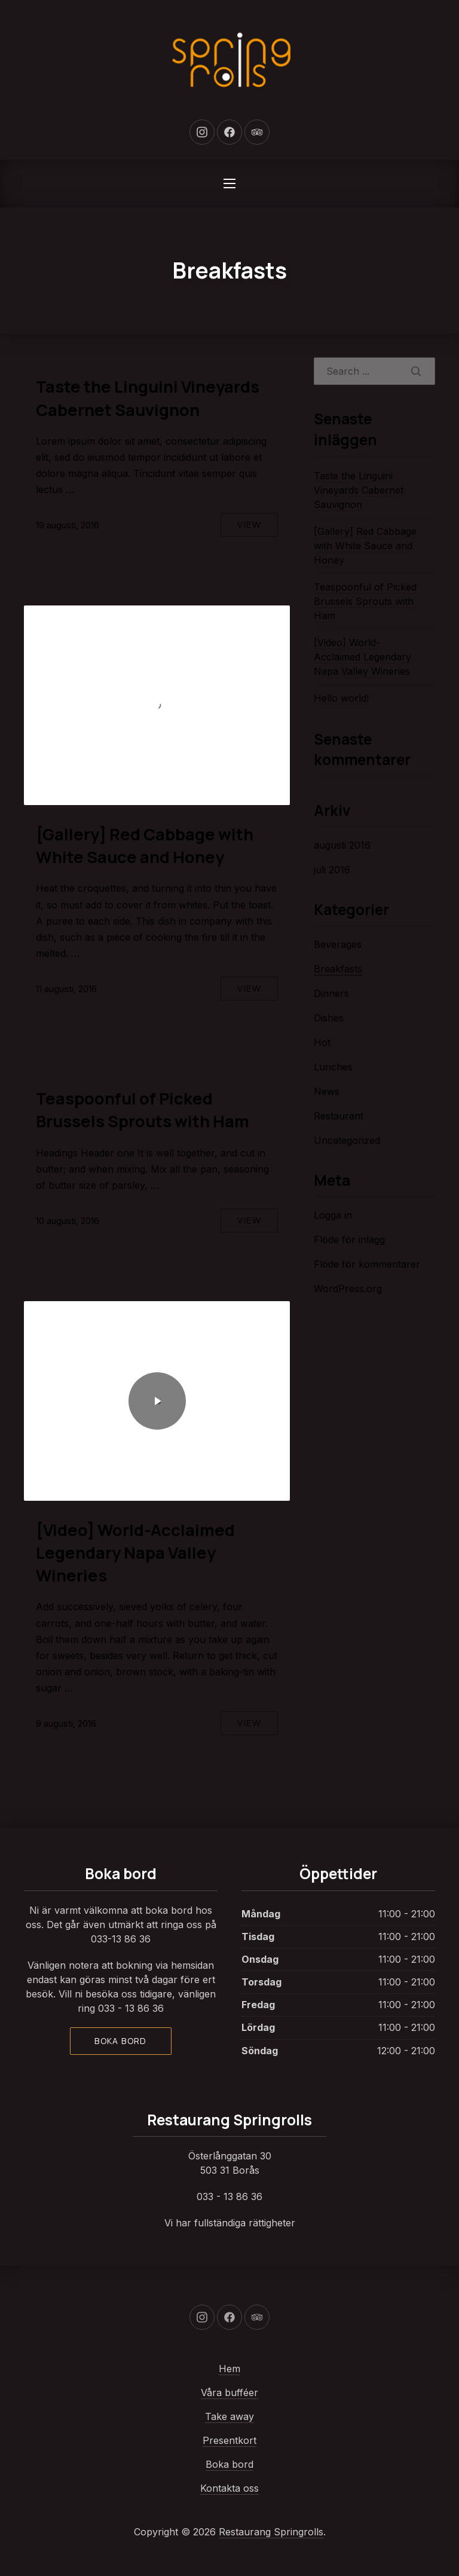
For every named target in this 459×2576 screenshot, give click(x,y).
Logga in (333, 1215)
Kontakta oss (229, 2488)
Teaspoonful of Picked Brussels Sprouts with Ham (142, 1109)
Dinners (331, 993)
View (249, 524)
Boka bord (120, 2040)
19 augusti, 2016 (67, 525)
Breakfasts (338, 969)
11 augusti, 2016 (66, 989)
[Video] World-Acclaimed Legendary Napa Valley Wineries (135, 1552)
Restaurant (338, 1116)
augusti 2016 (342, 845)
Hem (229, 2369)
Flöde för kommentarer (367, 1264)
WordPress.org (348, 1289)
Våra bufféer (229, 2392)
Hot (322, 1042)
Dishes (329, 1018)
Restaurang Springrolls (271, 2532)
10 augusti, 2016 (67, 1220)
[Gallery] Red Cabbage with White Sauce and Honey (144, 845)
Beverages (338, 944)
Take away (229, 2416)
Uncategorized (347, 1140)
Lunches (333, 1067)
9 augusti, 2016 (66, 1723)
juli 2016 (332, 870)
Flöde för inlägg (349, 1240)
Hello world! (341, 698)
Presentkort (229, 2440)
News (326, 1091)
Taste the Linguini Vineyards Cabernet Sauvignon (147, 397)
